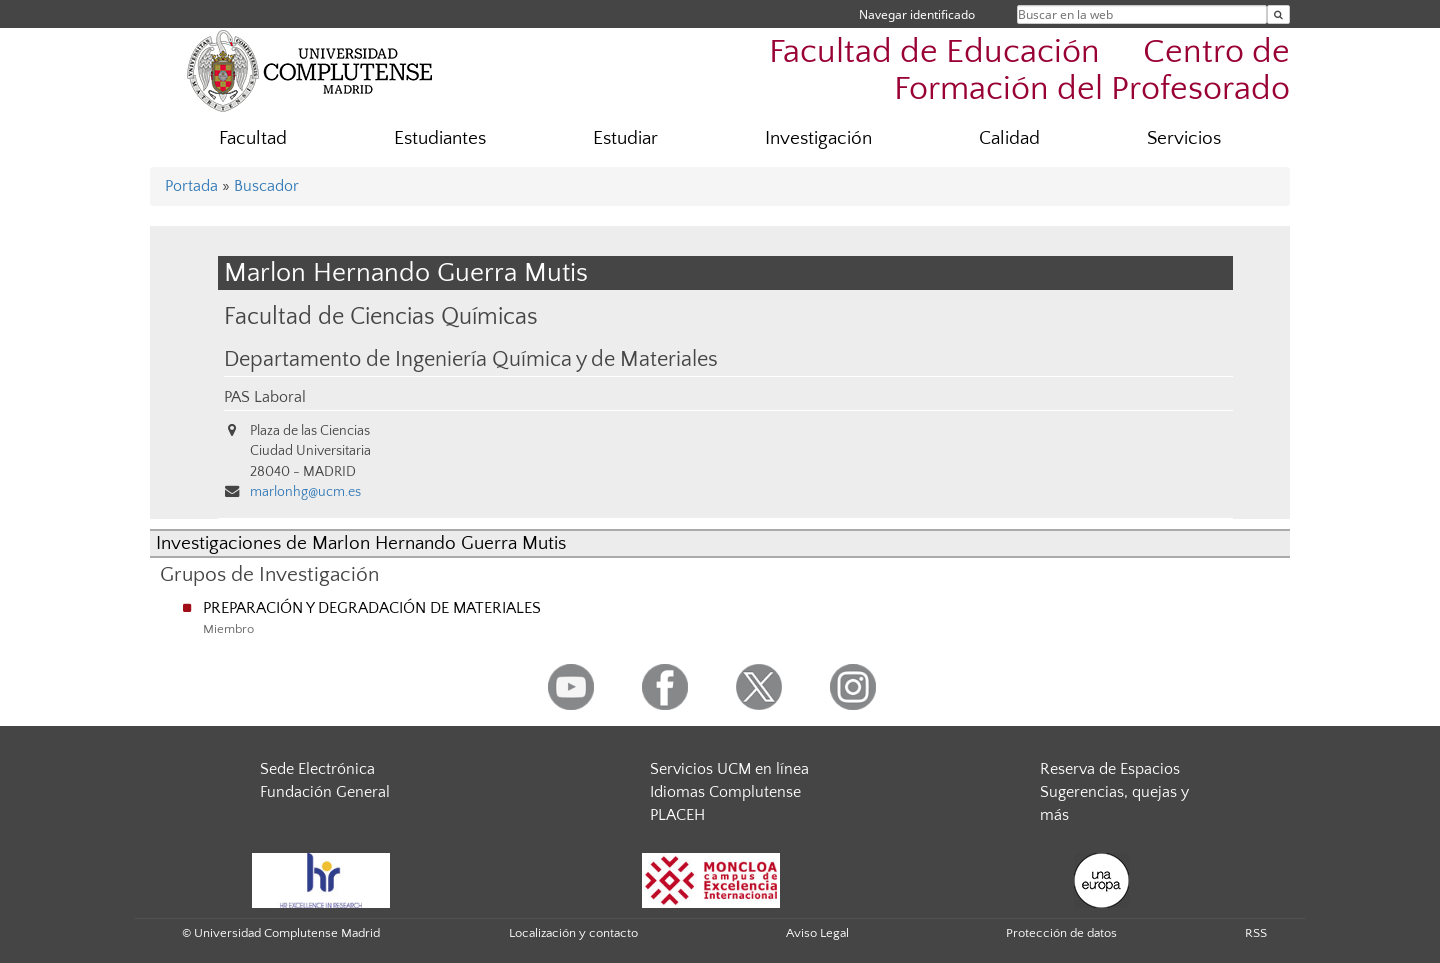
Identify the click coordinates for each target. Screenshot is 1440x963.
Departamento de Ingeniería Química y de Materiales (471, 360)
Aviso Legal (817, 933)
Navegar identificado (917, 14)
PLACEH (677, 815)
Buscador (266, 186)
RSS (1256, 933)
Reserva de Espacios (1110, 769)
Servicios (1184, 138)
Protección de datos (1061, 933)
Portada (191, 186)
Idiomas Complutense (725, 792)
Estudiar (625, 138)
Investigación (818, 138)
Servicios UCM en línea (729, 769)
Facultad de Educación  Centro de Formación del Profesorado (1029, 71)
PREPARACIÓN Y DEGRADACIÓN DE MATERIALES (372, 608)
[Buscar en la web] (1278, 14)
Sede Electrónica (317, 769)
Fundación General (325, 792)
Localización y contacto (573, 933)
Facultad (253, 138)
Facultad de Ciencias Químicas (381, 316)
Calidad (1009, 138)
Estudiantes (440, 138)
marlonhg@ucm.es (305, 492)
